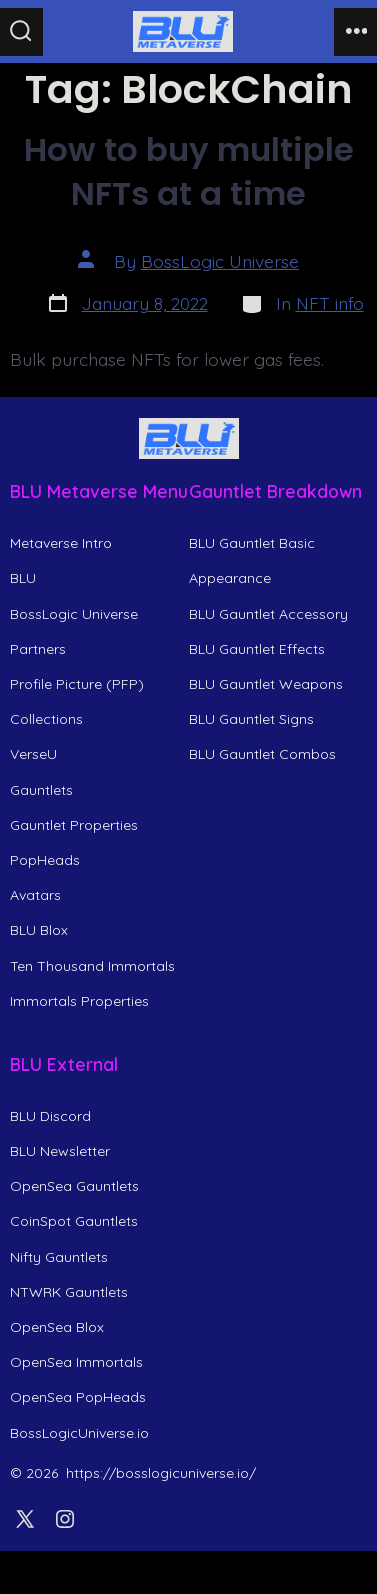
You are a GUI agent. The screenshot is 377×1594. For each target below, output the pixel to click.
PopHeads (45, 860)
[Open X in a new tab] (25, 1519)
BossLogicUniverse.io (79, 1433)
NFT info (330, 303)
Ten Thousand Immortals (92, 966)
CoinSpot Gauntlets (74, 1221)
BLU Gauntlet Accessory (268, 614)
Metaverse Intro (61, 543)
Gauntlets (41, 790)
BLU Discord (50, 1116)
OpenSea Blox (57, 1327)
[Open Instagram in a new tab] (65, 1519)
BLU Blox (39, 930)
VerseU (33, 754)
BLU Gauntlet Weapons (266, 684)
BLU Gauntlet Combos (262, 754)
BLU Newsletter (60, 1151)
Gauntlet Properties (74, 825)
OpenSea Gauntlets (74, 1186)
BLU (23, 578)
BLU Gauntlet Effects (257, 649)
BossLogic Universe (220, 261)
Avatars (35, 895)
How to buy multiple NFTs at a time (189, 171)
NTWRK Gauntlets (69, 1292)
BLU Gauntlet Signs (251, 719)
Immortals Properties (79, 1001)
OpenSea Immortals (76, 1362)
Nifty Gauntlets (59, 1257)
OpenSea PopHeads (78, 1397)
